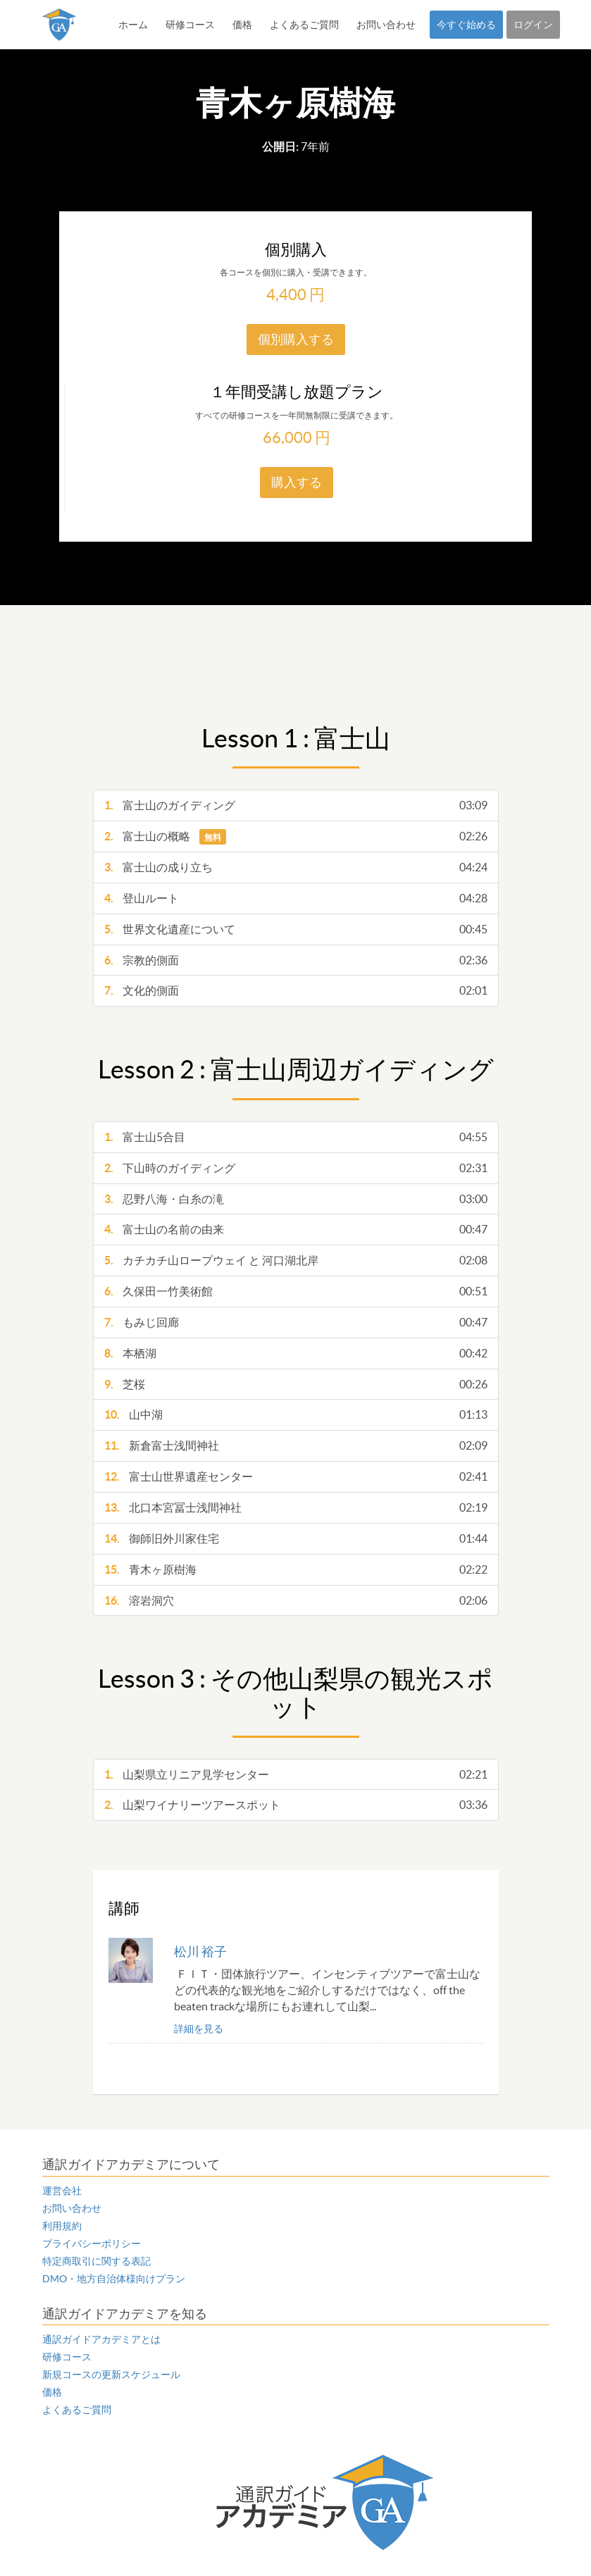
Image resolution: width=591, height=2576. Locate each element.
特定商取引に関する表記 (96, 2261)
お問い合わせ (386, 24)
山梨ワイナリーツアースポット (295, 1805)
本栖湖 (295, 1353)
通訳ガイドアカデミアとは (101, 2339)
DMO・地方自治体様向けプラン (113, 2278)
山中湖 (295, 1415)
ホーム (133, 24)
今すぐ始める (466, 24)
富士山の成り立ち (295, 867)
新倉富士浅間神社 (295, 1446)
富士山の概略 (295, 836)
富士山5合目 (295, 1137)
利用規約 (62, 2226)
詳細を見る (198, 2028)
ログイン (533, 24)
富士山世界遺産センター (295, 1477)
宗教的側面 (295, 960)
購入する (296, 482)
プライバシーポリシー (91, 2243)
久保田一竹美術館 (295, 1291)
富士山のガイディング (295, 805)
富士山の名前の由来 (295, 1229)
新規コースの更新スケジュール (111, 2374)
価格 (242, 24)
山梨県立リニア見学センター (295, 1775)
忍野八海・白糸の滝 (295, 1199)
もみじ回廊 (295, 1322)
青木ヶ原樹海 (295, 1570)
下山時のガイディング (295, 1168)
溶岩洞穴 (295, 1601)
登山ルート (295, 898)
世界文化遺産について (295, 929)
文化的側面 (295, 991)
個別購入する (296, 339)
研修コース (190, 24)
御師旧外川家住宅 (295, 1539)
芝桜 (295, 1384)
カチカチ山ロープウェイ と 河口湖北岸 (295, 1260)
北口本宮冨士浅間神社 (295, 1508)
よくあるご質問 (304, 24)
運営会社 (62, 2190)
